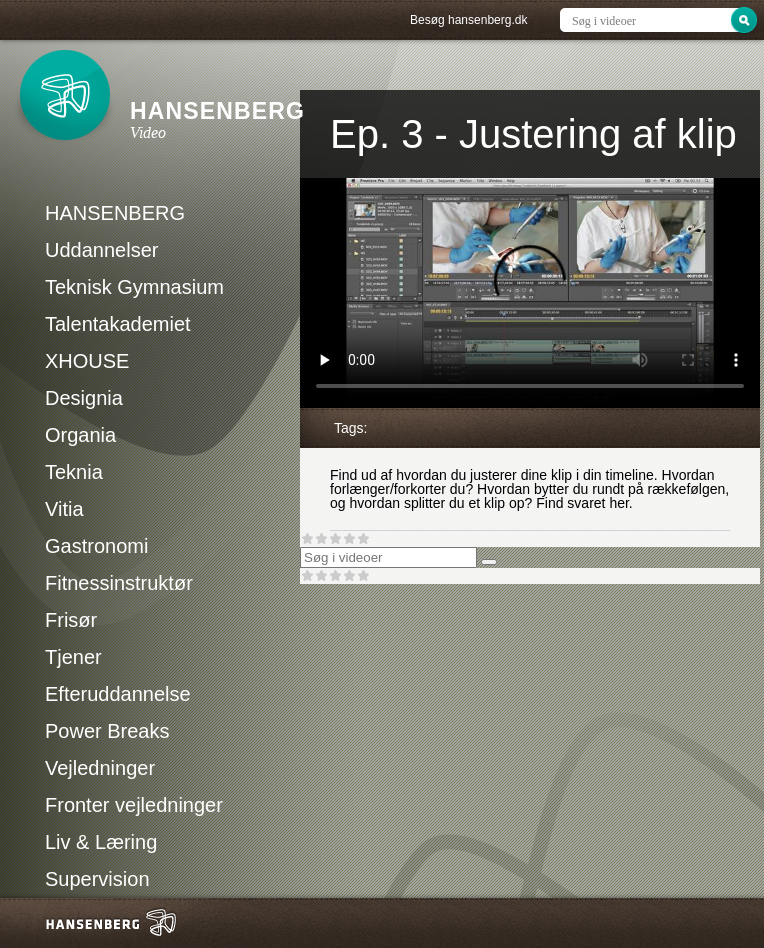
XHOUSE (87, 361)
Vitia (64, 509)
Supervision (97, 879)
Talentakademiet (118, 324)
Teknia (74, 472)
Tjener (73, 657)
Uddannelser (101, 250)
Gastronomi (96, 546)
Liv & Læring (101, 842)
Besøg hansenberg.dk (468, 20)
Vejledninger (100, 768)
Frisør (71, 620)
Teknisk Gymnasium (134, 287)
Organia (80, 435)
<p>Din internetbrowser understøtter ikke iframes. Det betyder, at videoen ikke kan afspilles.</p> (530, 293)
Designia (84, 398)
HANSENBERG (115, 213)
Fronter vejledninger (134, 805)
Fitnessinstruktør (119, 583)
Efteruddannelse (118, 694)
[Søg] (489, 562)
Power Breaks (107, 731)
